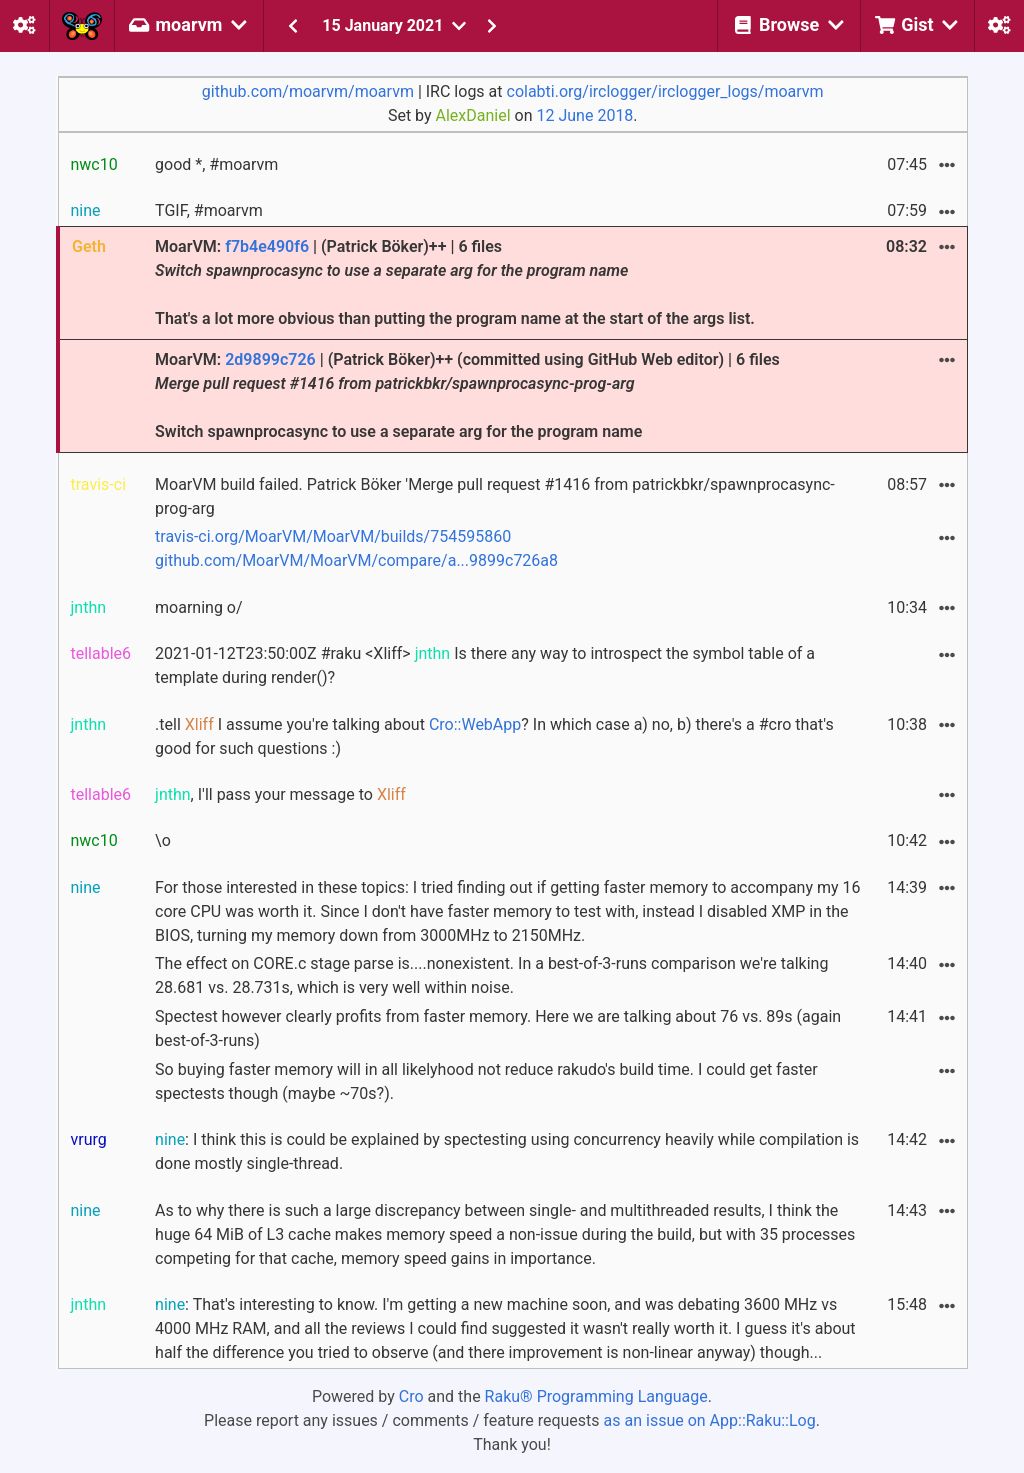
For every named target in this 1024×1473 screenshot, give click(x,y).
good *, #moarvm (216, 164)
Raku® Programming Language (596, 1396)
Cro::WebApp (475, 724)
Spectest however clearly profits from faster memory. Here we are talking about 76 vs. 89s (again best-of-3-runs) (498, 1028)
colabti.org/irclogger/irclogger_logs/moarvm (665, 91)
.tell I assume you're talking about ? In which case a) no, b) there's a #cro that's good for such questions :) (494, 736)
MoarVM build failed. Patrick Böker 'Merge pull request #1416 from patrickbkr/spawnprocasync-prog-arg (495, 496)
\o (163, 840)
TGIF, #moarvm (209, 210)
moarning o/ (199, 607)
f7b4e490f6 (267, 246)
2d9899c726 (270, 359)
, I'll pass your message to (280, 794)
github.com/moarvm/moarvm (308, 91)
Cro (411, 1396)
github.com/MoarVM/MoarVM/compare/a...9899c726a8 (356, 560)
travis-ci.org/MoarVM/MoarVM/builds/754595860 (333, 536)
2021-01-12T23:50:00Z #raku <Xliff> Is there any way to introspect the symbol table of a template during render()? (485, 665)
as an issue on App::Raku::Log (710, 1420)
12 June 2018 (585, 115)
